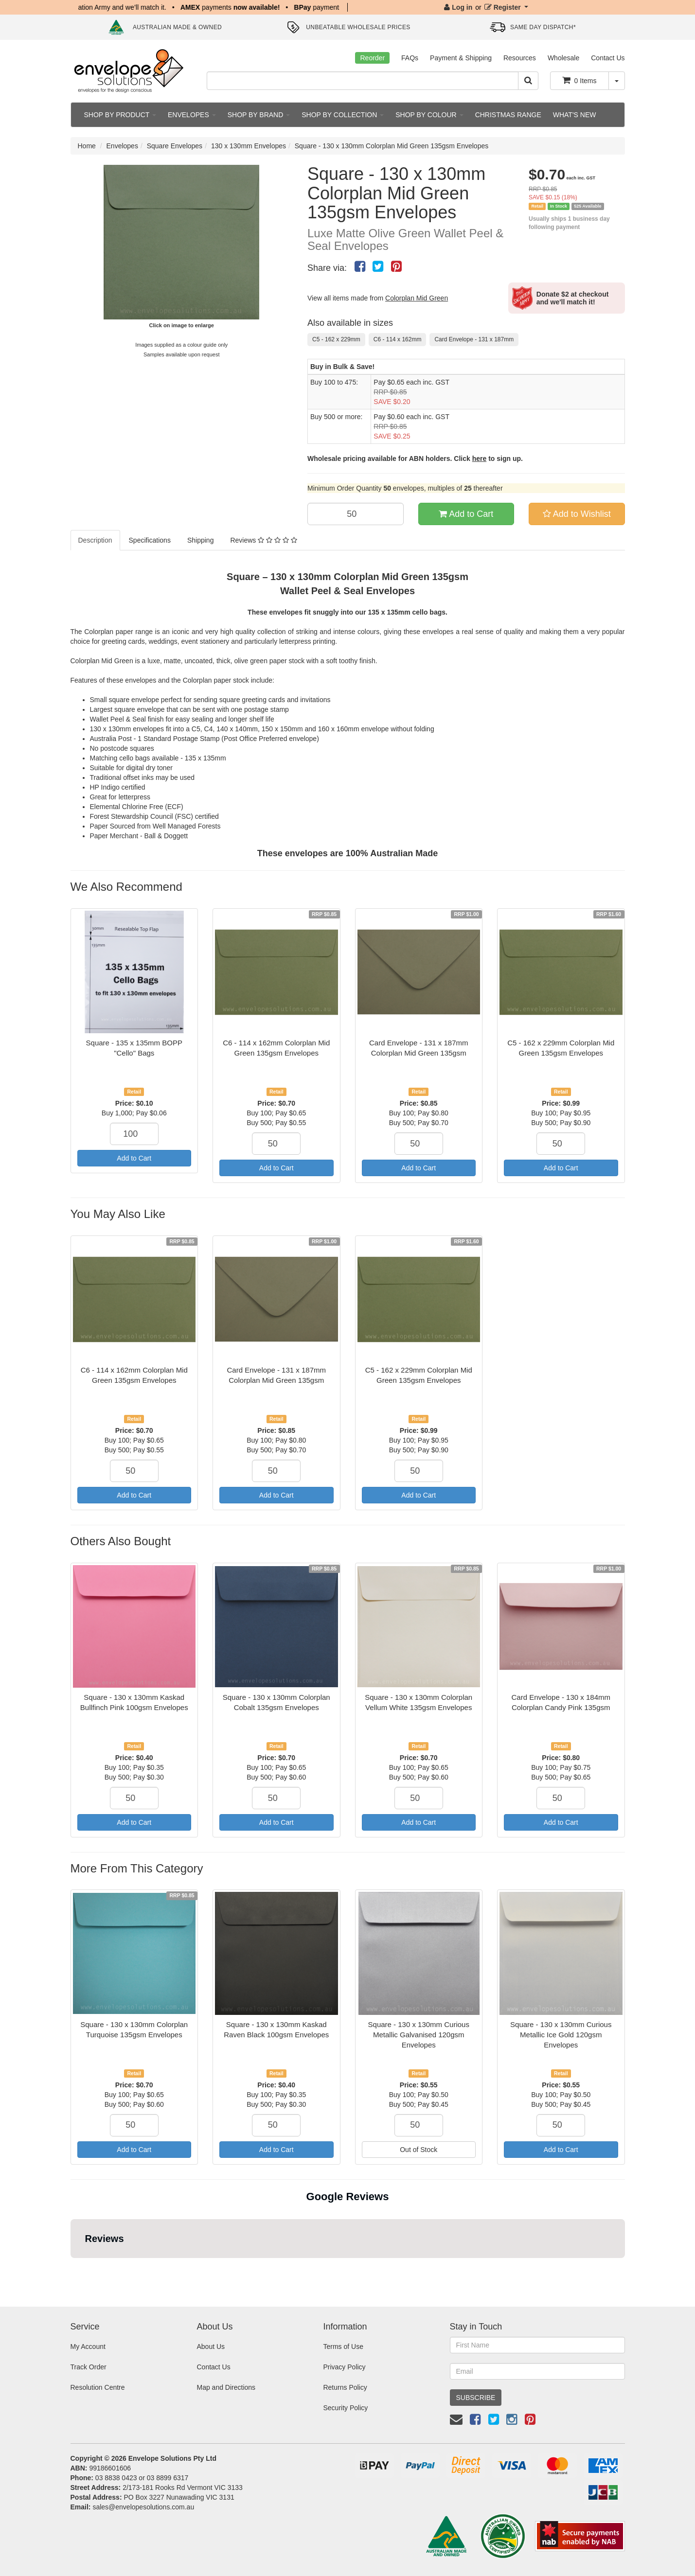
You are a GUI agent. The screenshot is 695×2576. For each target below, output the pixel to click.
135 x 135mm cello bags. (407, 612)
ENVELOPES (192, 115)
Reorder (372, 58)
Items (579, 80)
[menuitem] (360, 266)
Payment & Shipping (461, 58)
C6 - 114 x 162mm (398, 339)
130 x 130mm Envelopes (248, 146)
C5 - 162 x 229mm (336, 339)
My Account (88, 2346)
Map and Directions (225, 2387)
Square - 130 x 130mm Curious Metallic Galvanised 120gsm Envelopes (418, 2034)
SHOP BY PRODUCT (120, 115)
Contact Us (607, 58)
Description (95, 540)
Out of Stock (418, 2149)
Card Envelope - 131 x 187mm (474, 339)
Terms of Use (343, 2346)
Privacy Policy (344, 2367)
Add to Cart (466, 514)
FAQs (409, 58)
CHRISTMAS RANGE (508, 115)
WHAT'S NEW (574, 115)
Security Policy (345, 2408)
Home (87, 146)
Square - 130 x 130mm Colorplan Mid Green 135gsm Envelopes (391, 146)
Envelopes (122, 146)
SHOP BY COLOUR (429, 115)
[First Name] (537, 2345)
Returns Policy (345, 2387)
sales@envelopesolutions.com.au (143, 2507)
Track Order (89, 2367)
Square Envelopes (174, 146)
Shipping (200, 540)
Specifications (150, 540)
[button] (70, 2268)
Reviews (263, 540)
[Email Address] (537, 2371)
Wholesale (563, 58)
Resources (519, 58)
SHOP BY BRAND (259, 115)
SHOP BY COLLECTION (343, 115)
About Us (210, 2346)
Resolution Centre (98, 2387)
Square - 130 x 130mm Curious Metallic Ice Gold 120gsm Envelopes (560, 2034)
